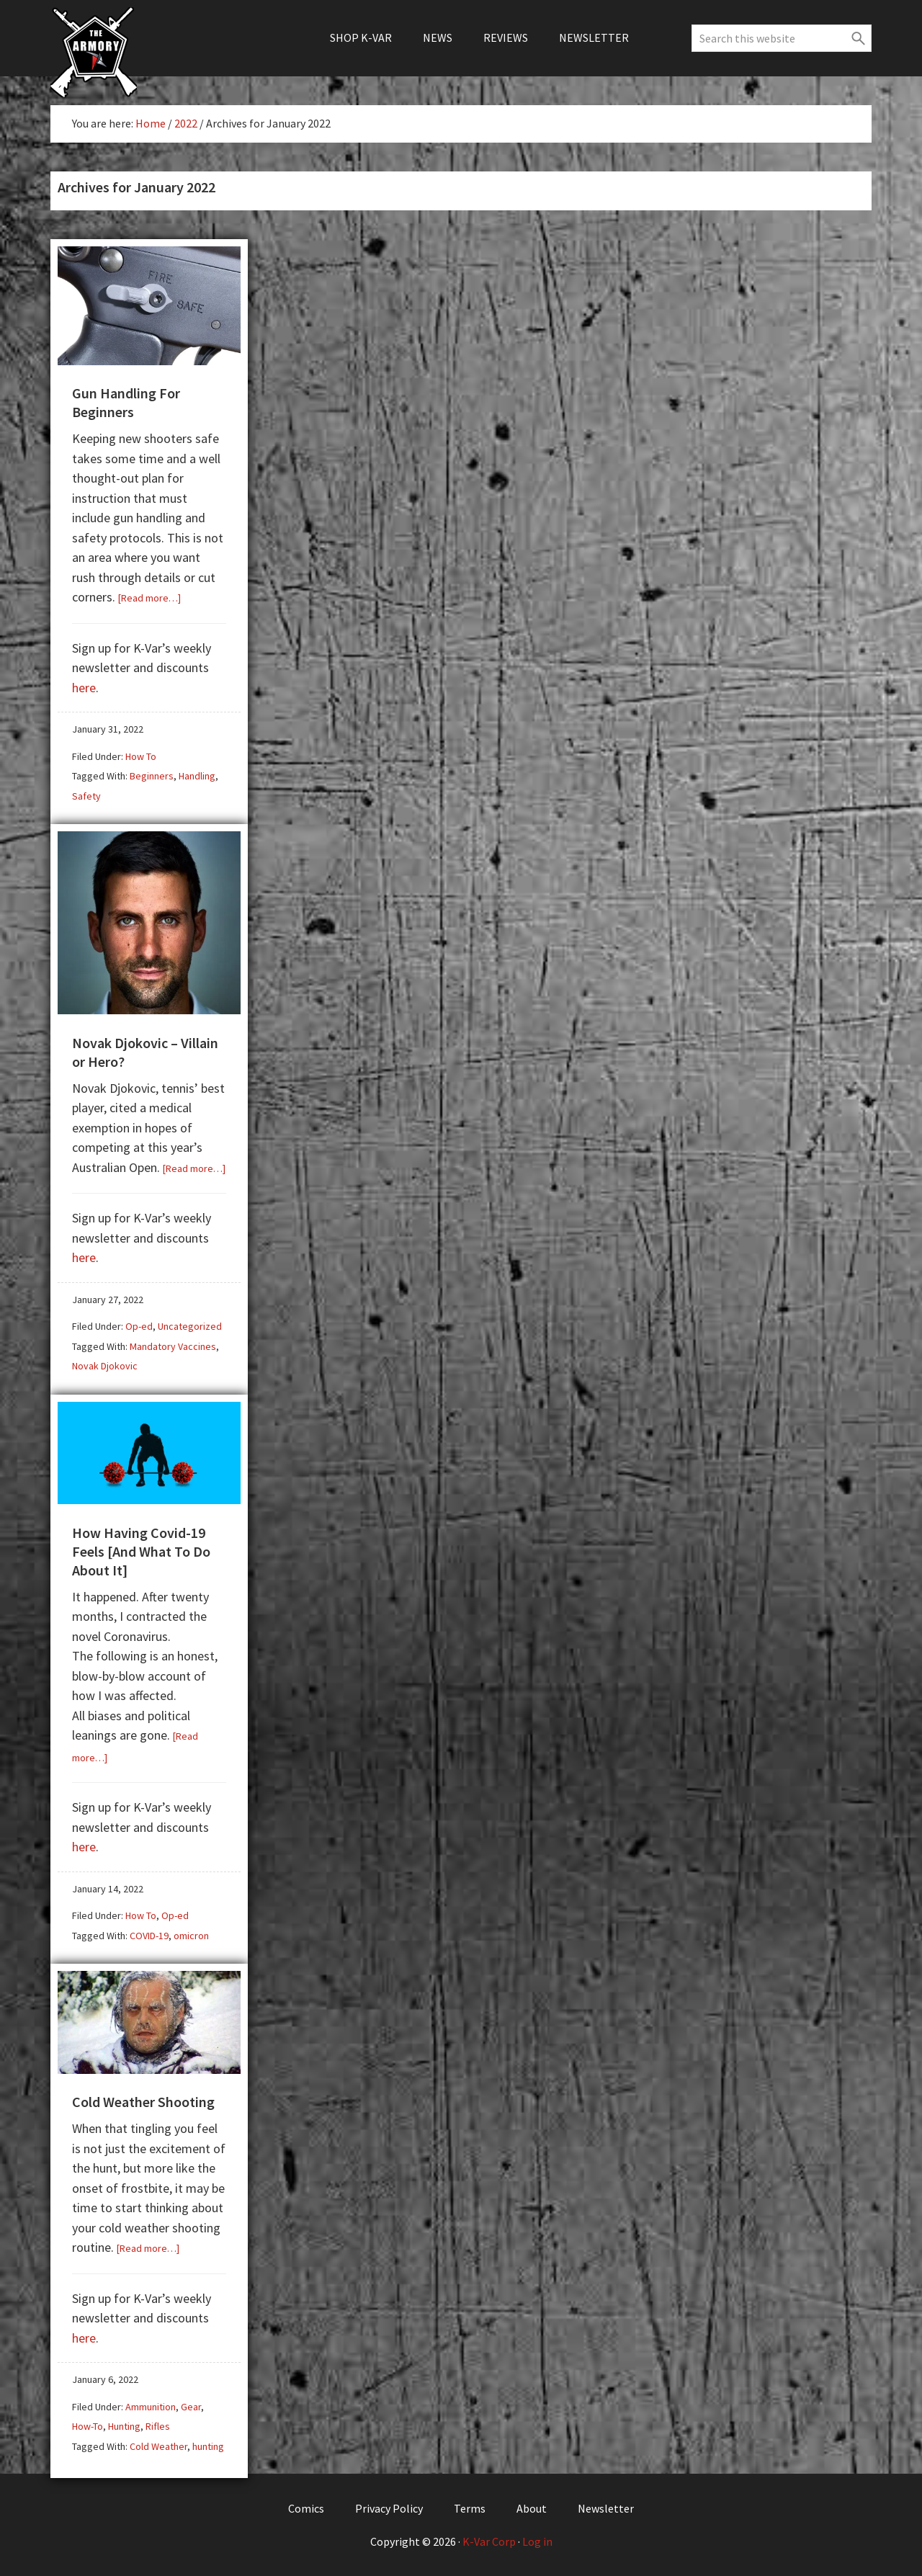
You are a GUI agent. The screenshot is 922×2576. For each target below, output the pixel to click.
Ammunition (150, 2406)
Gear (191, 2406)
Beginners (152, 775)
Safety (86, 796)
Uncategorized (190, 1326)
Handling (197, 775)
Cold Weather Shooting (143, 2102)
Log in (537, 2541)
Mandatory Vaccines (173, 1346)
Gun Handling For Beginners (126, 402)
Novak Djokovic (105, 1365)
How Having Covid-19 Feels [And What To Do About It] (141, 1551)
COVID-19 (149, 1935)
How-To (87, 2426)
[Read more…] (149, 597)
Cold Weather (158, 2446)
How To (140, 756)
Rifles (158, 2426)
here (84, 687)
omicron (191, 1935)
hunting (208, 2446)
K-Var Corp (489, 2541)
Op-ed (139, 1326)
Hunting (124, 2426)
